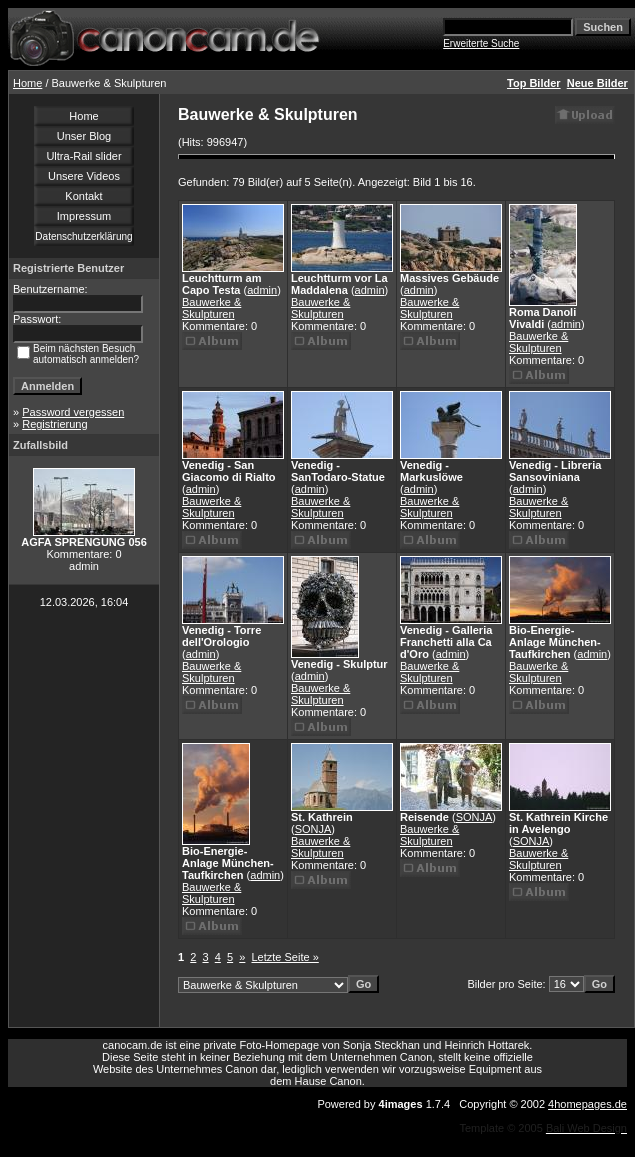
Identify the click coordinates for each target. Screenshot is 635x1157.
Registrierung (54, 424)
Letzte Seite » (285, 957)
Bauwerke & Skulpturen (211, 308)
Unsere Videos (84, 176)
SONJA (313, 829)
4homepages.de (587, 1104)
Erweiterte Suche (481, 43)
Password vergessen (73, 412)
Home (27, 83)
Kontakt (83, 196)
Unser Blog (84, 136)
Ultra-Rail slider (83, 156)
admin (262, 290)
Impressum (84, 216)
